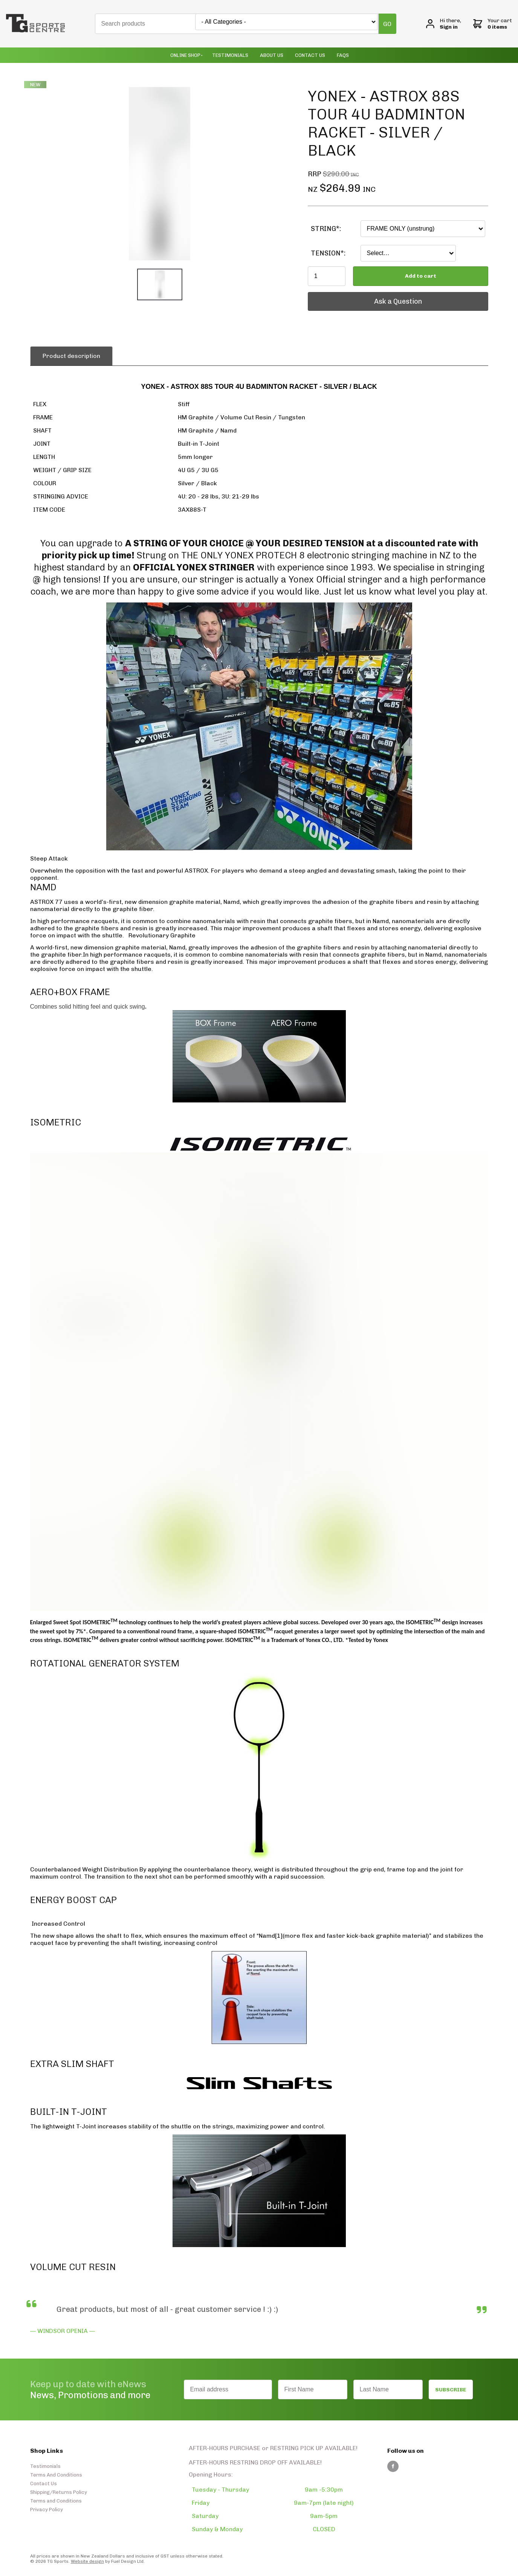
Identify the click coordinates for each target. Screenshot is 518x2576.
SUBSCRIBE (450, 2389)
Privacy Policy (46, 2509)
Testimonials (230, 55)
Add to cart (420, 276)
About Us (271, 55)
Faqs (343, 55)
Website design (87, 2561)
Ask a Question (332, 296)
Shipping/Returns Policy (58, 2492)
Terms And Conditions (56, 2475)
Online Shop (185, 55)
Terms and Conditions (56, 2501)
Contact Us (310, 55)
